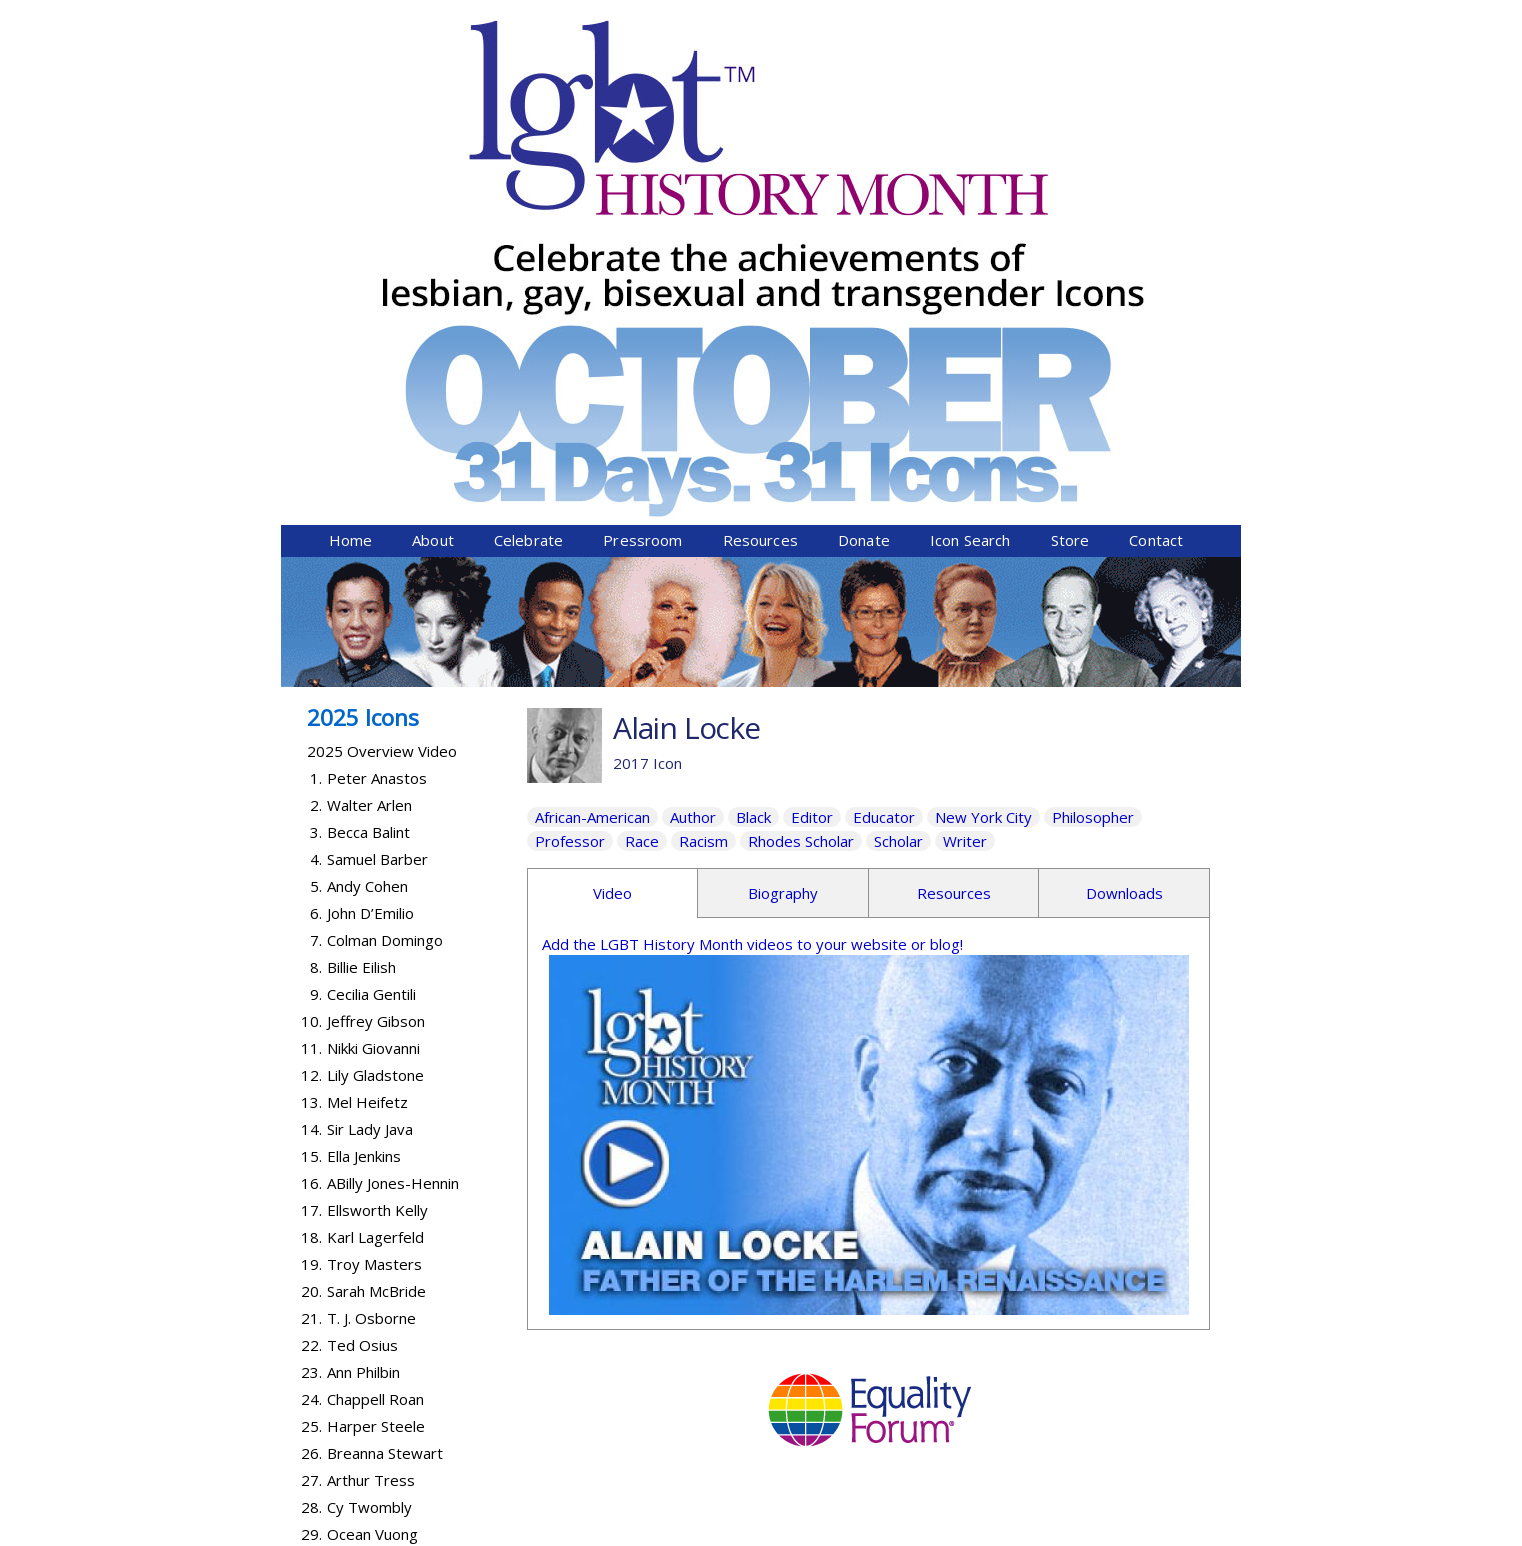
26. (311, 1104)
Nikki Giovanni (373, 699)
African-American (592, 468)
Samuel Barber (377, 510)
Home (351, 191)
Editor (812, 468)
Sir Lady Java (370, 780)
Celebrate (528, 191)
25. (311, 1077)
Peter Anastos (377, 429)
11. (311, 699)
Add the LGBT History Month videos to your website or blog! (752, 595)
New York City (983, 468)
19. (311, 915)
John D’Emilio (370, 564)
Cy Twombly (369, 1158)
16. (311, 834)
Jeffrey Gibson (376, 672)
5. (316, 537)
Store (1070, 191)
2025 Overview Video (382, 402)
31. (311, 1239)
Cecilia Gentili (371, 645)
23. (311, 1023)
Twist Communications (1165, 1533)
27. (311, 1131)
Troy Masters (374, 915)
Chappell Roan (375, 1050)
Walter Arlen (369, 456)
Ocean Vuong (372, 1185)
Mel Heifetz (367, 753)
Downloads (1124, 544)
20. (311, 942)
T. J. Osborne (371, 969)
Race (642, 492)
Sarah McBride (376, 942)
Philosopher (1093, 468)
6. (316, 564)
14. (311, 780)
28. (311, 1158)
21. (311, 969)
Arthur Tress (371, 1131)
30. (311, 1212)
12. (311, 726)
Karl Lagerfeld (375, 888)
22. (311, 996)
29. (311, 1185)
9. (316, 645)
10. (311, 672)
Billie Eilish (361, 618)
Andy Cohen (367, 537)
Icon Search (970, 191)
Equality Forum (517, 1533)
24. (311, 1050)
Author (693, 468)
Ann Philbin (363, 1023)
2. (316, 456)
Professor (570, 492)
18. (311, 888)
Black (753, 468)
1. (316, 429)
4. (316, 510)
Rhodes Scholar (801, 492)
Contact (1156, 191)
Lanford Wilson (378, 1239)
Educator (884, 468)
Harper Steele (376, 1077)
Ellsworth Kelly (377, 861)
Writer (965, 492)
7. (316, 591)
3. (316, 483)
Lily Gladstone (375, 726)
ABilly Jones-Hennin (393, 834)
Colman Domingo (385, 591)
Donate (864, 191)
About (433, 191)
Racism (703, 492)
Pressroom (642, 191)
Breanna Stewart (385, 1104)
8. (316, 618)
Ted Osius (362, 996)
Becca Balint (368, 483)
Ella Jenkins (364, 807)
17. (311, 861)
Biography (783, 544)
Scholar (898, 492)
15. (311, 807)
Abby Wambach (380, 1212)
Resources (760, 191)
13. (311, 753)
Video (612, 544)
